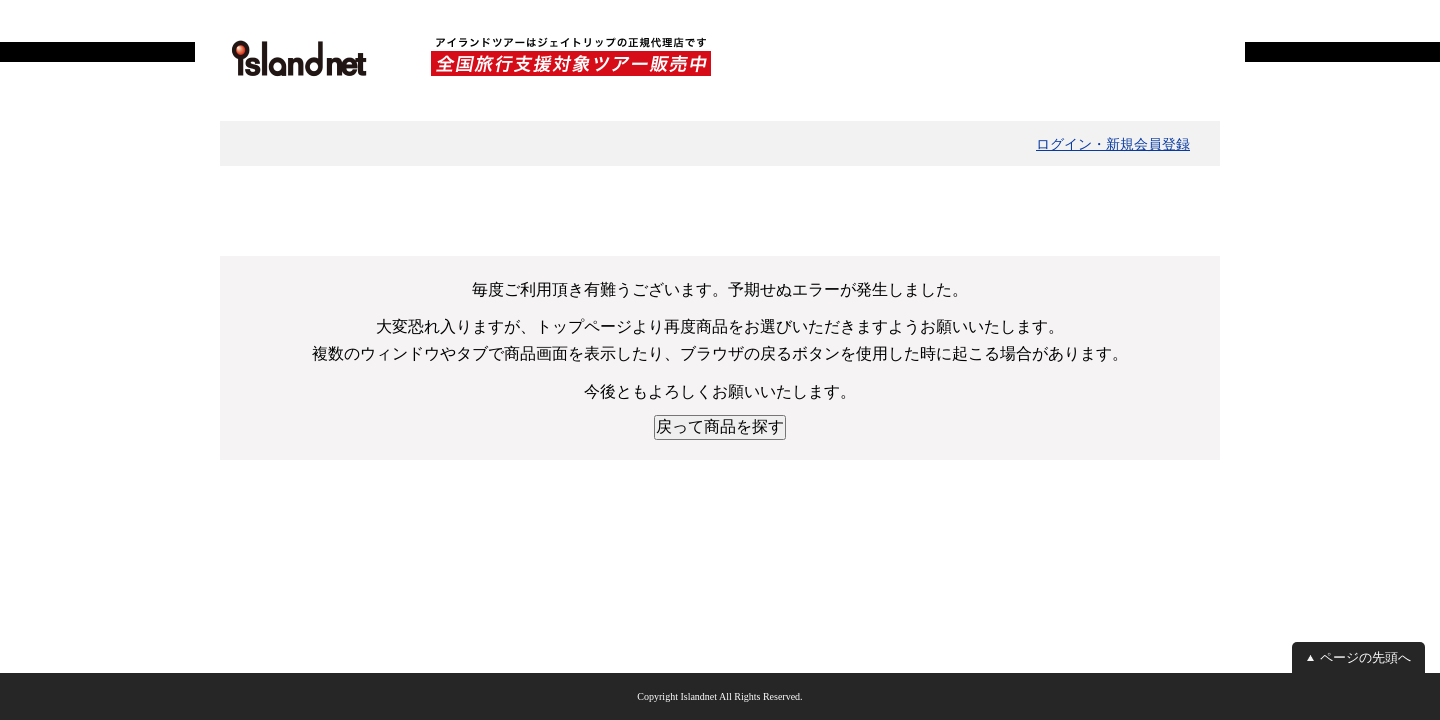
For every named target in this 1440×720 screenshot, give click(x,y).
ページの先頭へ (1365, 657)
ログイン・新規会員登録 (1113, 144)
